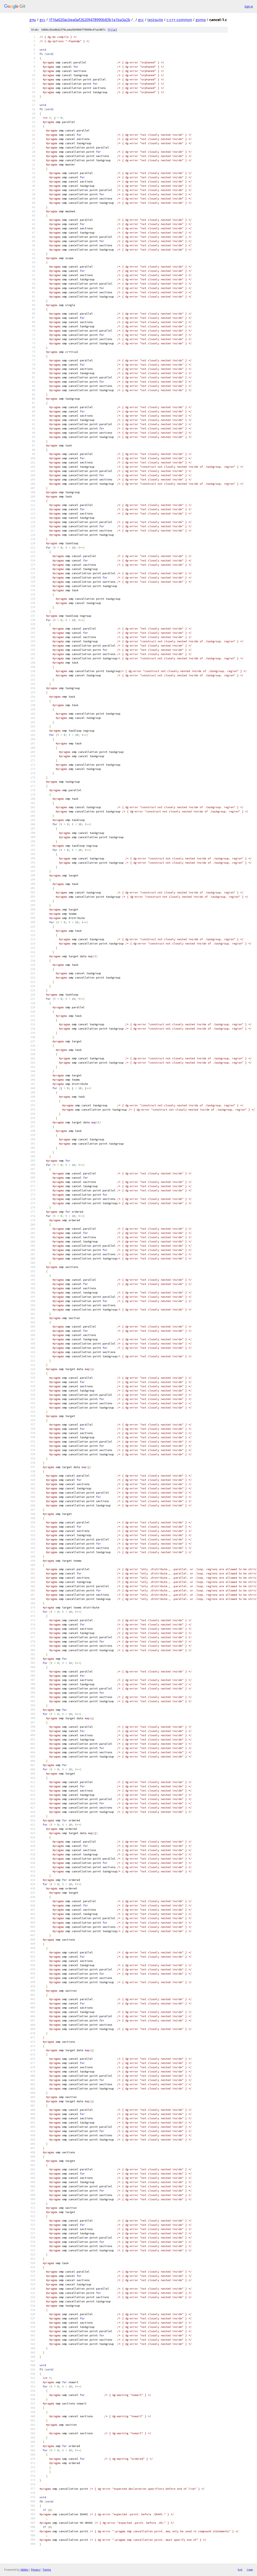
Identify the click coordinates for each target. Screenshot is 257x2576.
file (112, 29)
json (249, 2569)
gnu (32, 19)
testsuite (155, 19)
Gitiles (24, 2570)
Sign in (248, 6)
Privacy (35, 2570)
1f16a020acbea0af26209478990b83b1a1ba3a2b (89, 19)
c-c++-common (179, 19)
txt (240, 2569)
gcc (42, 19)
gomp (200, 19)
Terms (46, 2570)
